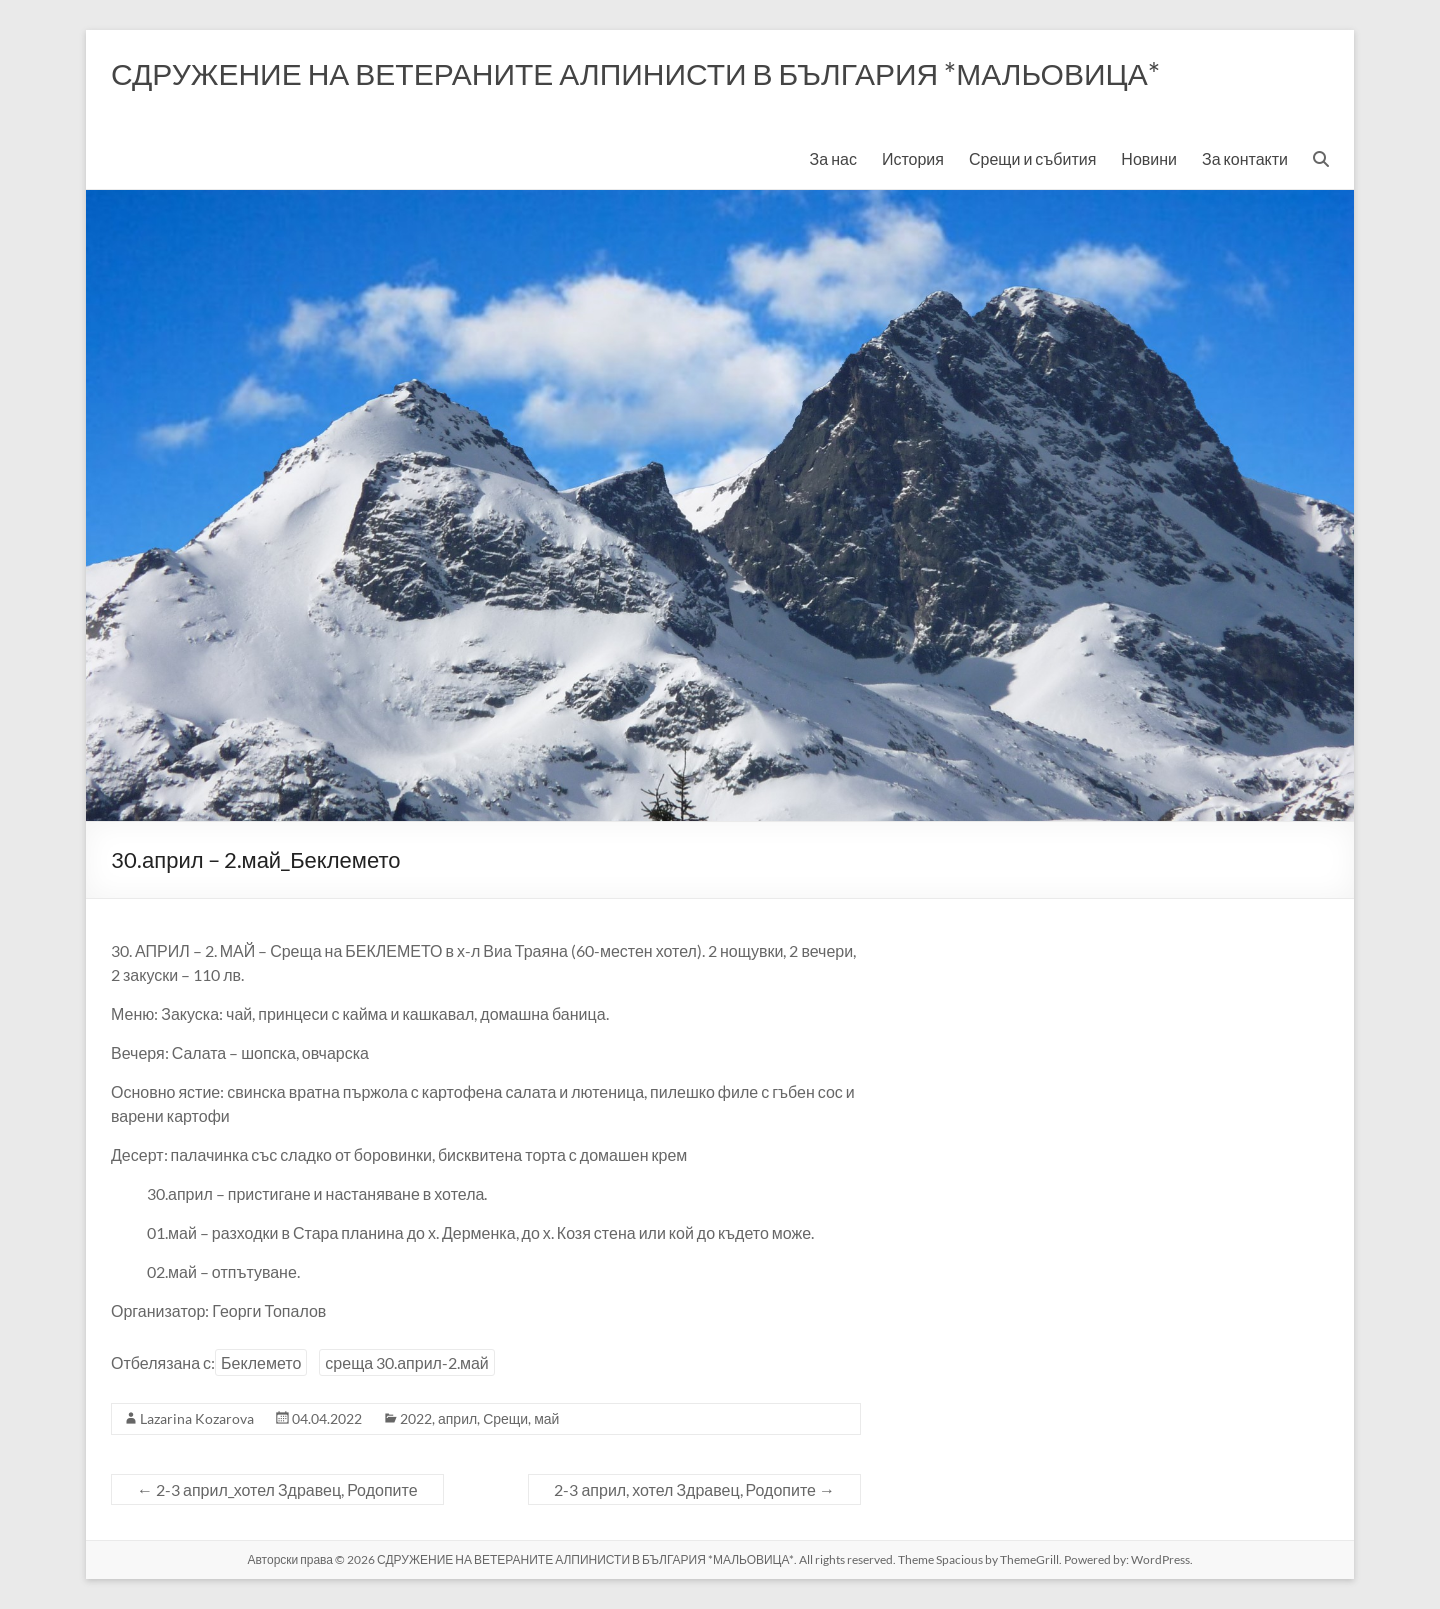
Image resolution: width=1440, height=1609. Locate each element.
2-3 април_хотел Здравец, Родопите (277, 1489)
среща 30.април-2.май (406, 1362)
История (913, 158)
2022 (416, 1418)
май (546, 1418)
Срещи (505, 1418)
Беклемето (261, 1362)
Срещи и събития (1032, 158)
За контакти (1245, 158)
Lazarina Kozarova (197, 1418)
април (457, 1418)
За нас (833, 158)
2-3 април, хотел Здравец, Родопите (694, 1489)
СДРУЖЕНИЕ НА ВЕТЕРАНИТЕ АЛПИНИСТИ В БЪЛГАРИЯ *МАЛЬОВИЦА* (635, 73)
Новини (1149, 158)
